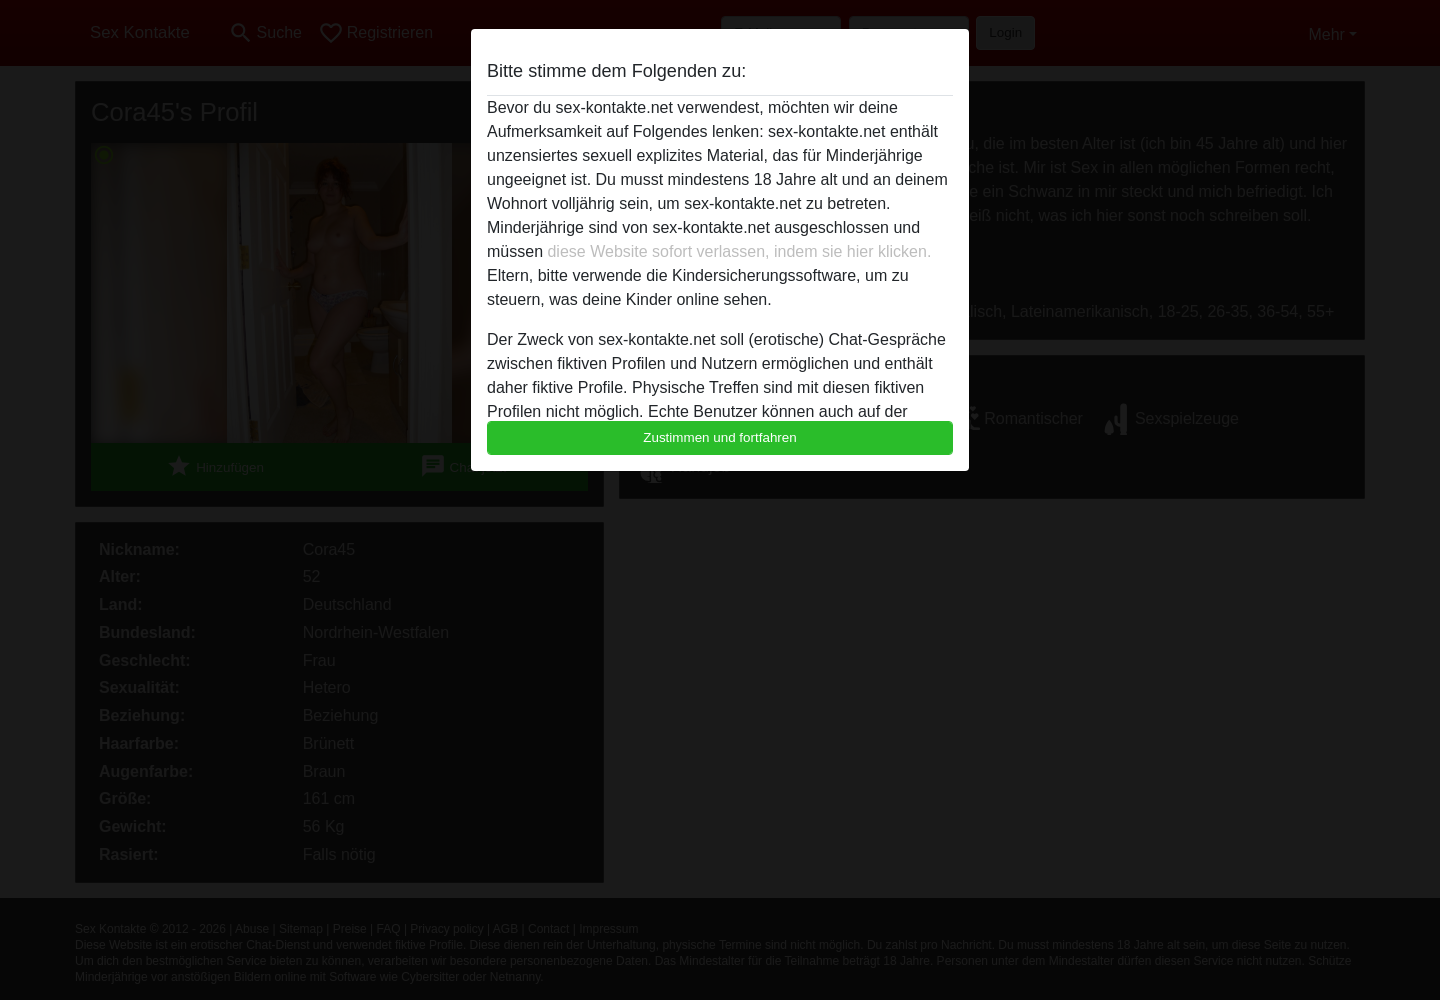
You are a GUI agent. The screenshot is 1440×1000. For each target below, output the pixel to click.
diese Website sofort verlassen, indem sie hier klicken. (739, 251)
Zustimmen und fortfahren (720, 437)
